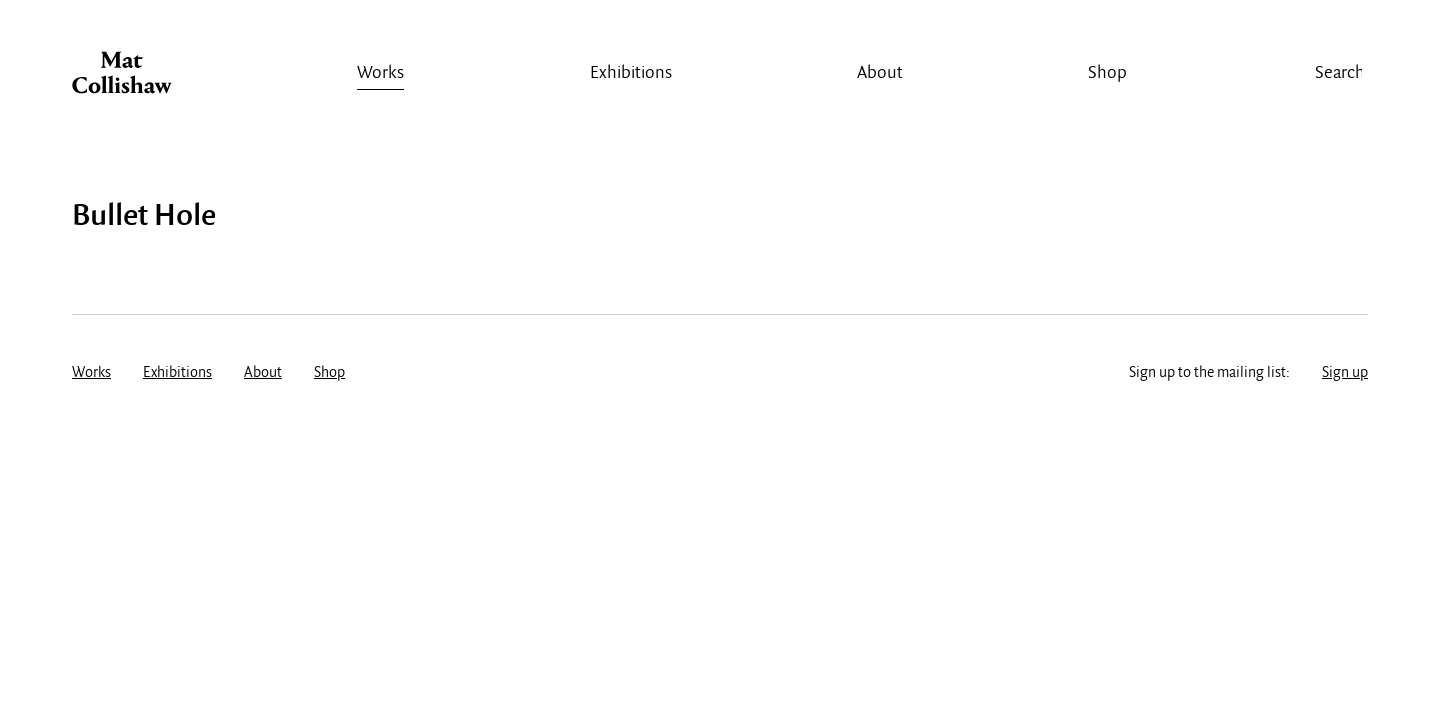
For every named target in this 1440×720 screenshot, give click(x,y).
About (880, 73)
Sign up (1345, 373)
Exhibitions (631, 73)
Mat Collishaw (122, 78)
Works (380, 73)
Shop (1107, 73)
